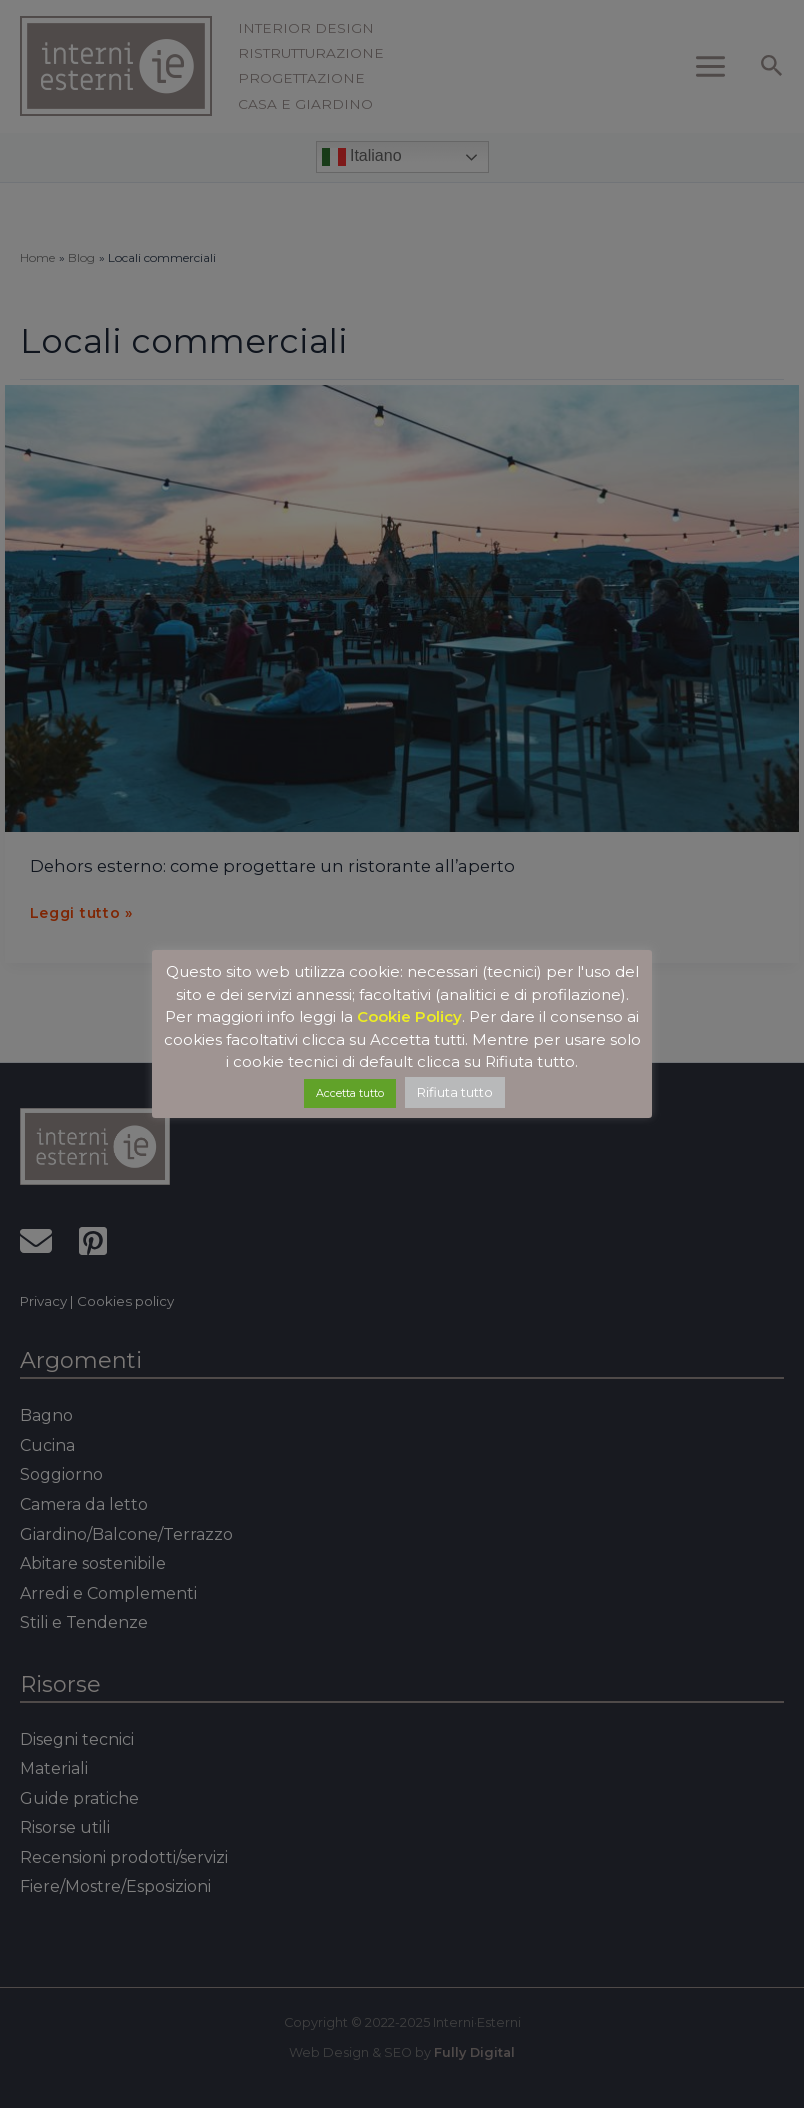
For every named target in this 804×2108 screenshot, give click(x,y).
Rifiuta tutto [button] (455, 1092)
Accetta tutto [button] (350, 1093)
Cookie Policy (409, 1016)
